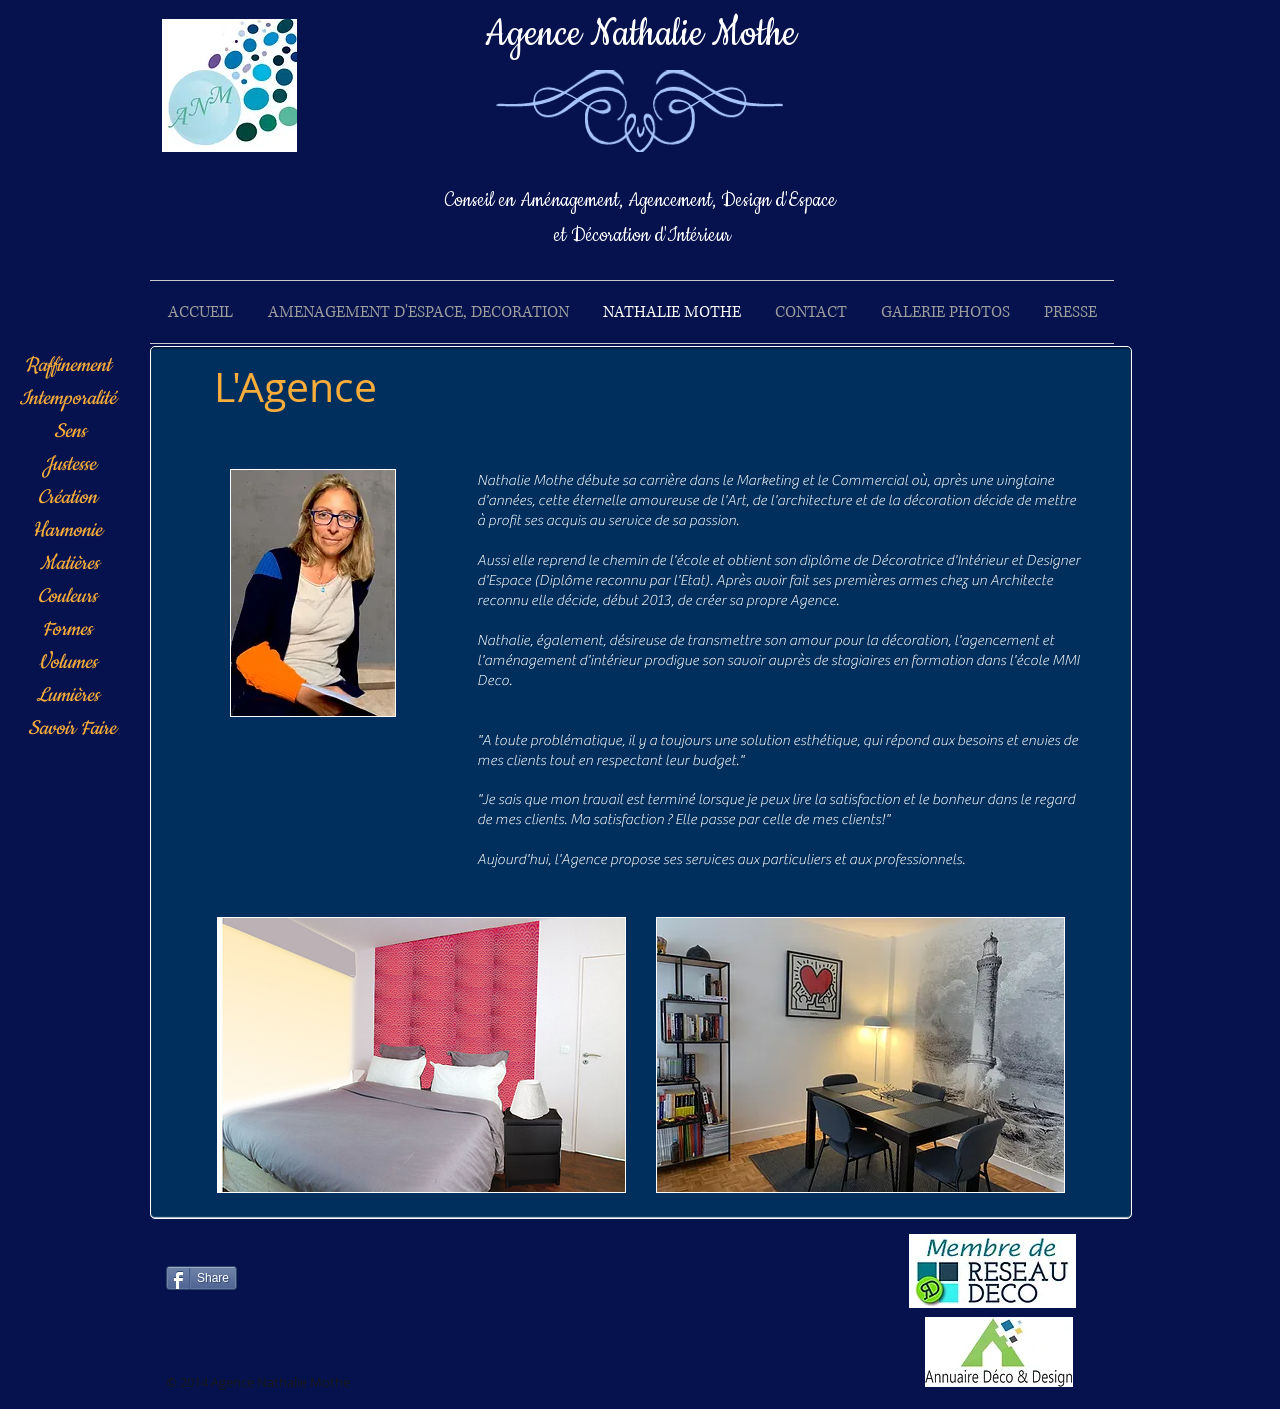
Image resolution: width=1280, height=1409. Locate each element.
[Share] (201, 1278)
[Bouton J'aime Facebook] (405, 1286)
